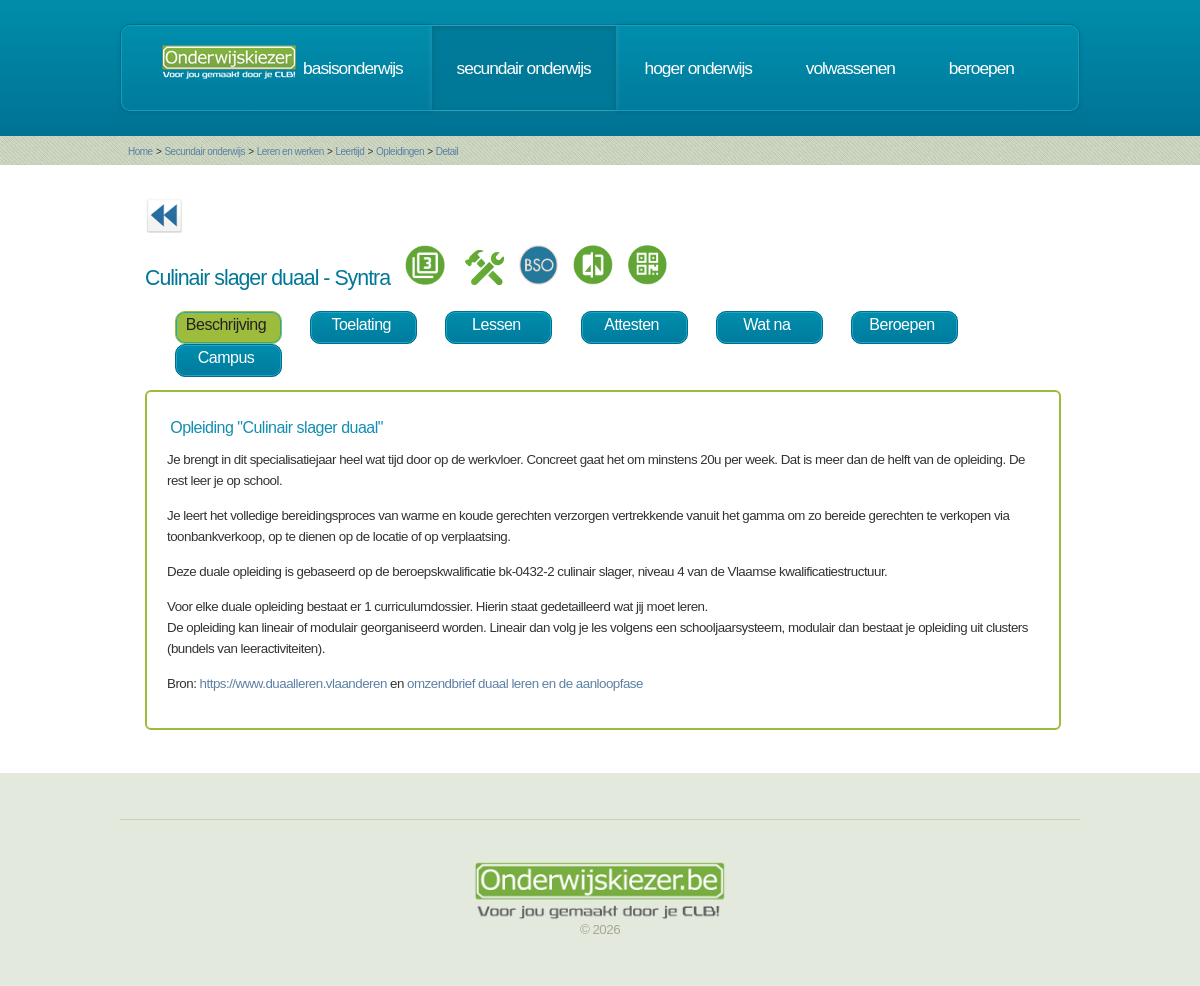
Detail (447, 151)
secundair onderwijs (524, 68)
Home (140, 151)
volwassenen (850, 68)
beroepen (981, 68)
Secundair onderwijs (204, 151)
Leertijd (350, 151)
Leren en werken (290, 151)
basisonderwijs (353, 68)
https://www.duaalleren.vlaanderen (293, 683)
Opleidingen (400, 151)
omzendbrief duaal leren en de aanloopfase (525, 683)
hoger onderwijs (698, 68)
